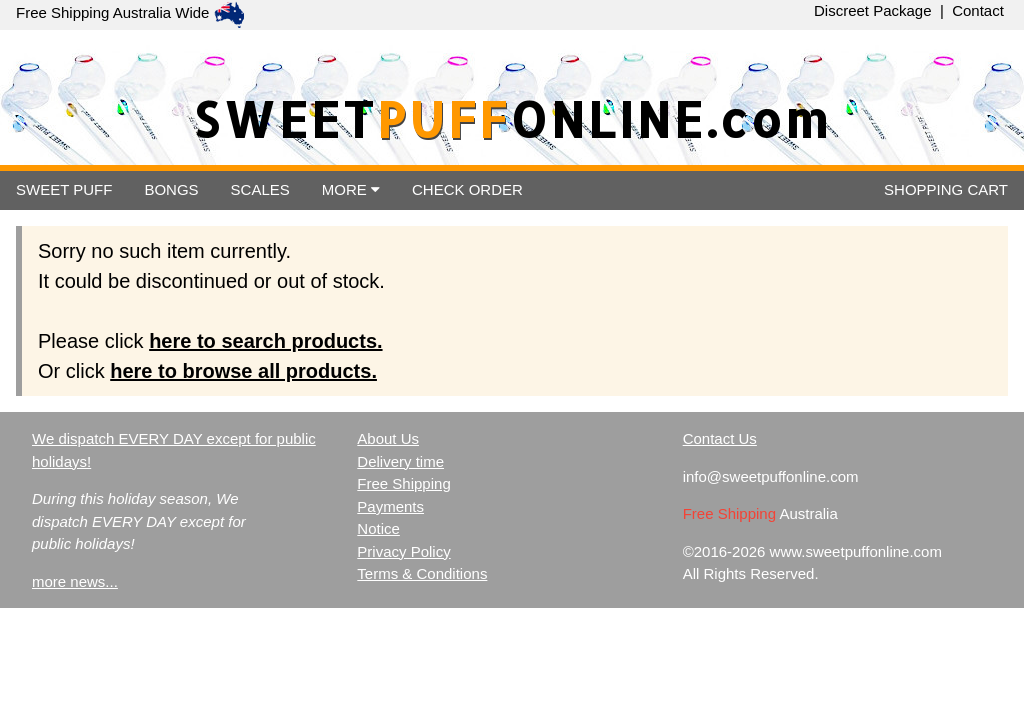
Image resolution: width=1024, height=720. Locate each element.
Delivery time (400, 461)
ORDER (467, 189)
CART (946, 189)
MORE (351, 189)
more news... (75, 581)
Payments (390, 506)
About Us (388, 438)
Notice (378, 528)
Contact (978, 10)
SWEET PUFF (64, 189)
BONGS (171, 189)
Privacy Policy (403, 551)
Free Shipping (403, 483)
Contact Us (720, 438)
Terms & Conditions (422, 573)
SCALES (260, 189)
